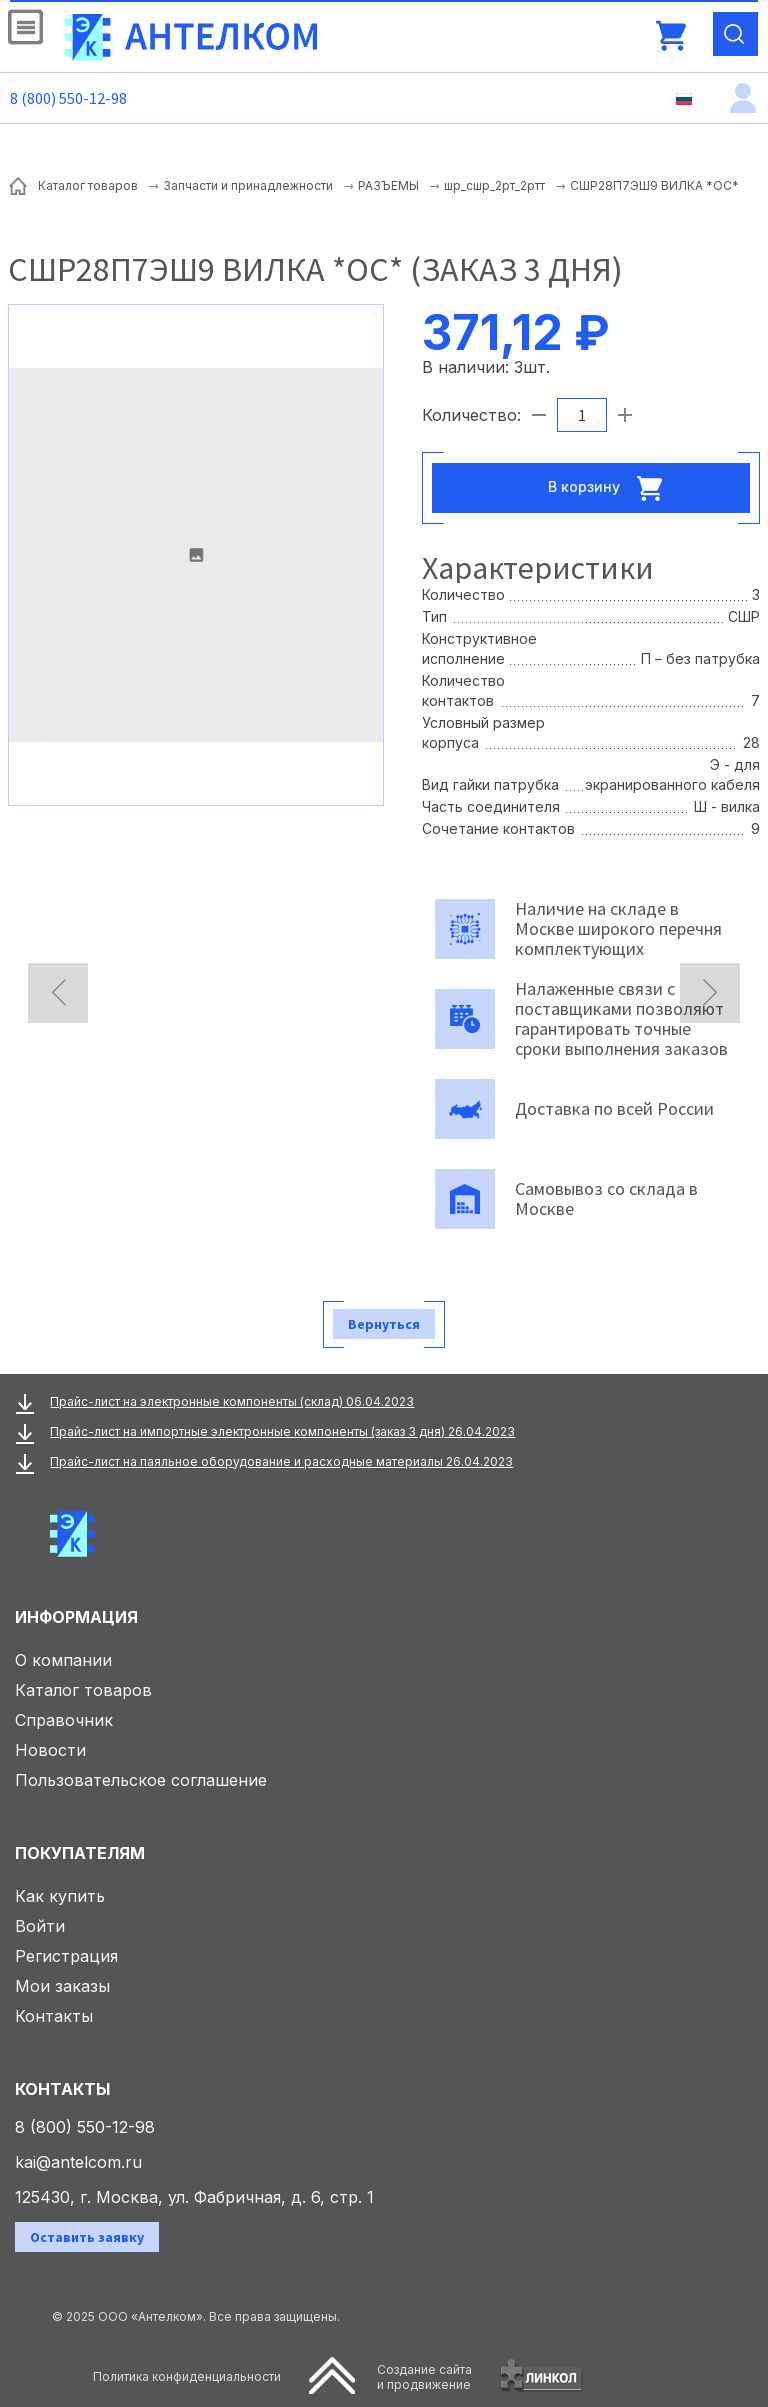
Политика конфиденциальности (187, 2376)
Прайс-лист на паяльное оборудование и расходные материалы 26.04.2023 (281, 1461)
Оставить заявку (87, 2237)
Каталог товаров (83, 1690)
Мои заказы (62, 1986)
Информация (76, 1617)
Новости (50, 1750)
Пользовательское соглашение (141, 1780)
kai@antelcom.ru (78, 2162)
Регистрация (66, 1956)
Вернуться (384, 1324)
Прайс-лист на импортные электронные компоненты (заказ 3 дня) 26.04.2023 (282, 1431)
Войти (40, 1926)
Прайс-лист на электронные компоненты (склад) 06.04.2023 (232, 1401)
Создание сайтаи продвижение (424, 2377)
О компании (63, 1660)
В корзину (611, 488)
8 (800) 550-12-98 (68, 98)
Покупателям (80, 1853)
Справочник (64, 1720)
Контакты (54, 2016)
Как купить (60, 1896)
